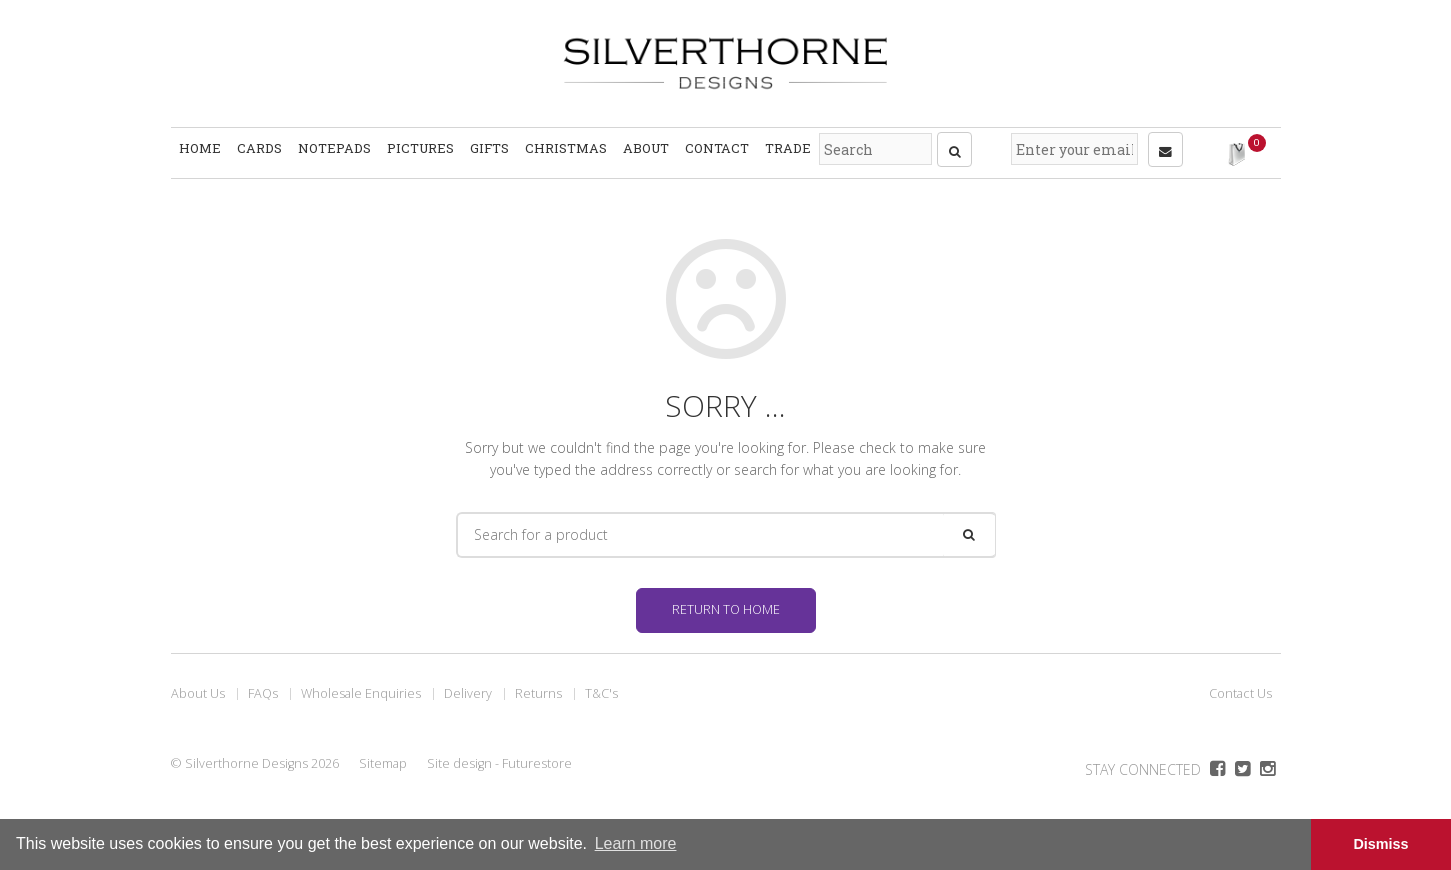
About (646, 150)
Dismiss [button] (1380, 844)
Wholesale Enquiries (361, 687)
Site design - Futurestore (499, 757)
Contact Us (1240, 687)
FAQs (263, 687)
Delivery (468, 687)
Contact (717, 150)
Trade (788, 150)
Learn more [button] (636, 843)
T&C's (601, 687)
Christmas (566, 150)
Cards (259, 150)
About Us (198, 687)
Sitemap (383, 757)
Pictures (420, 150)
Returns (538, 687)
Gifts (489, 150)
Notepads (334, 150)
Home (200, 150)
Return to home (726, 603)
